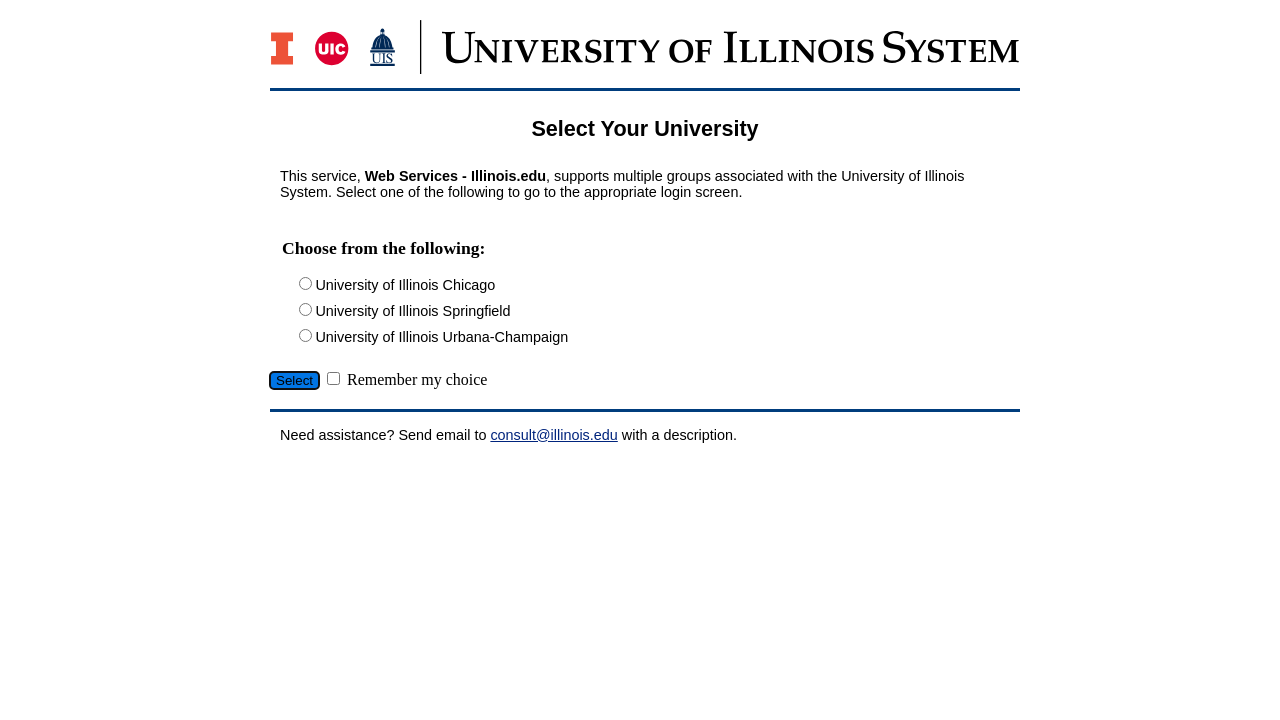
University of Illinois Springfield (412, 311)
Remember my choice (417, 379)
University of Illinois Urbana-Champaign (441, 337)
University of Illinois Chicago (405, 285)
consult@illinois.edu (553, 435)
